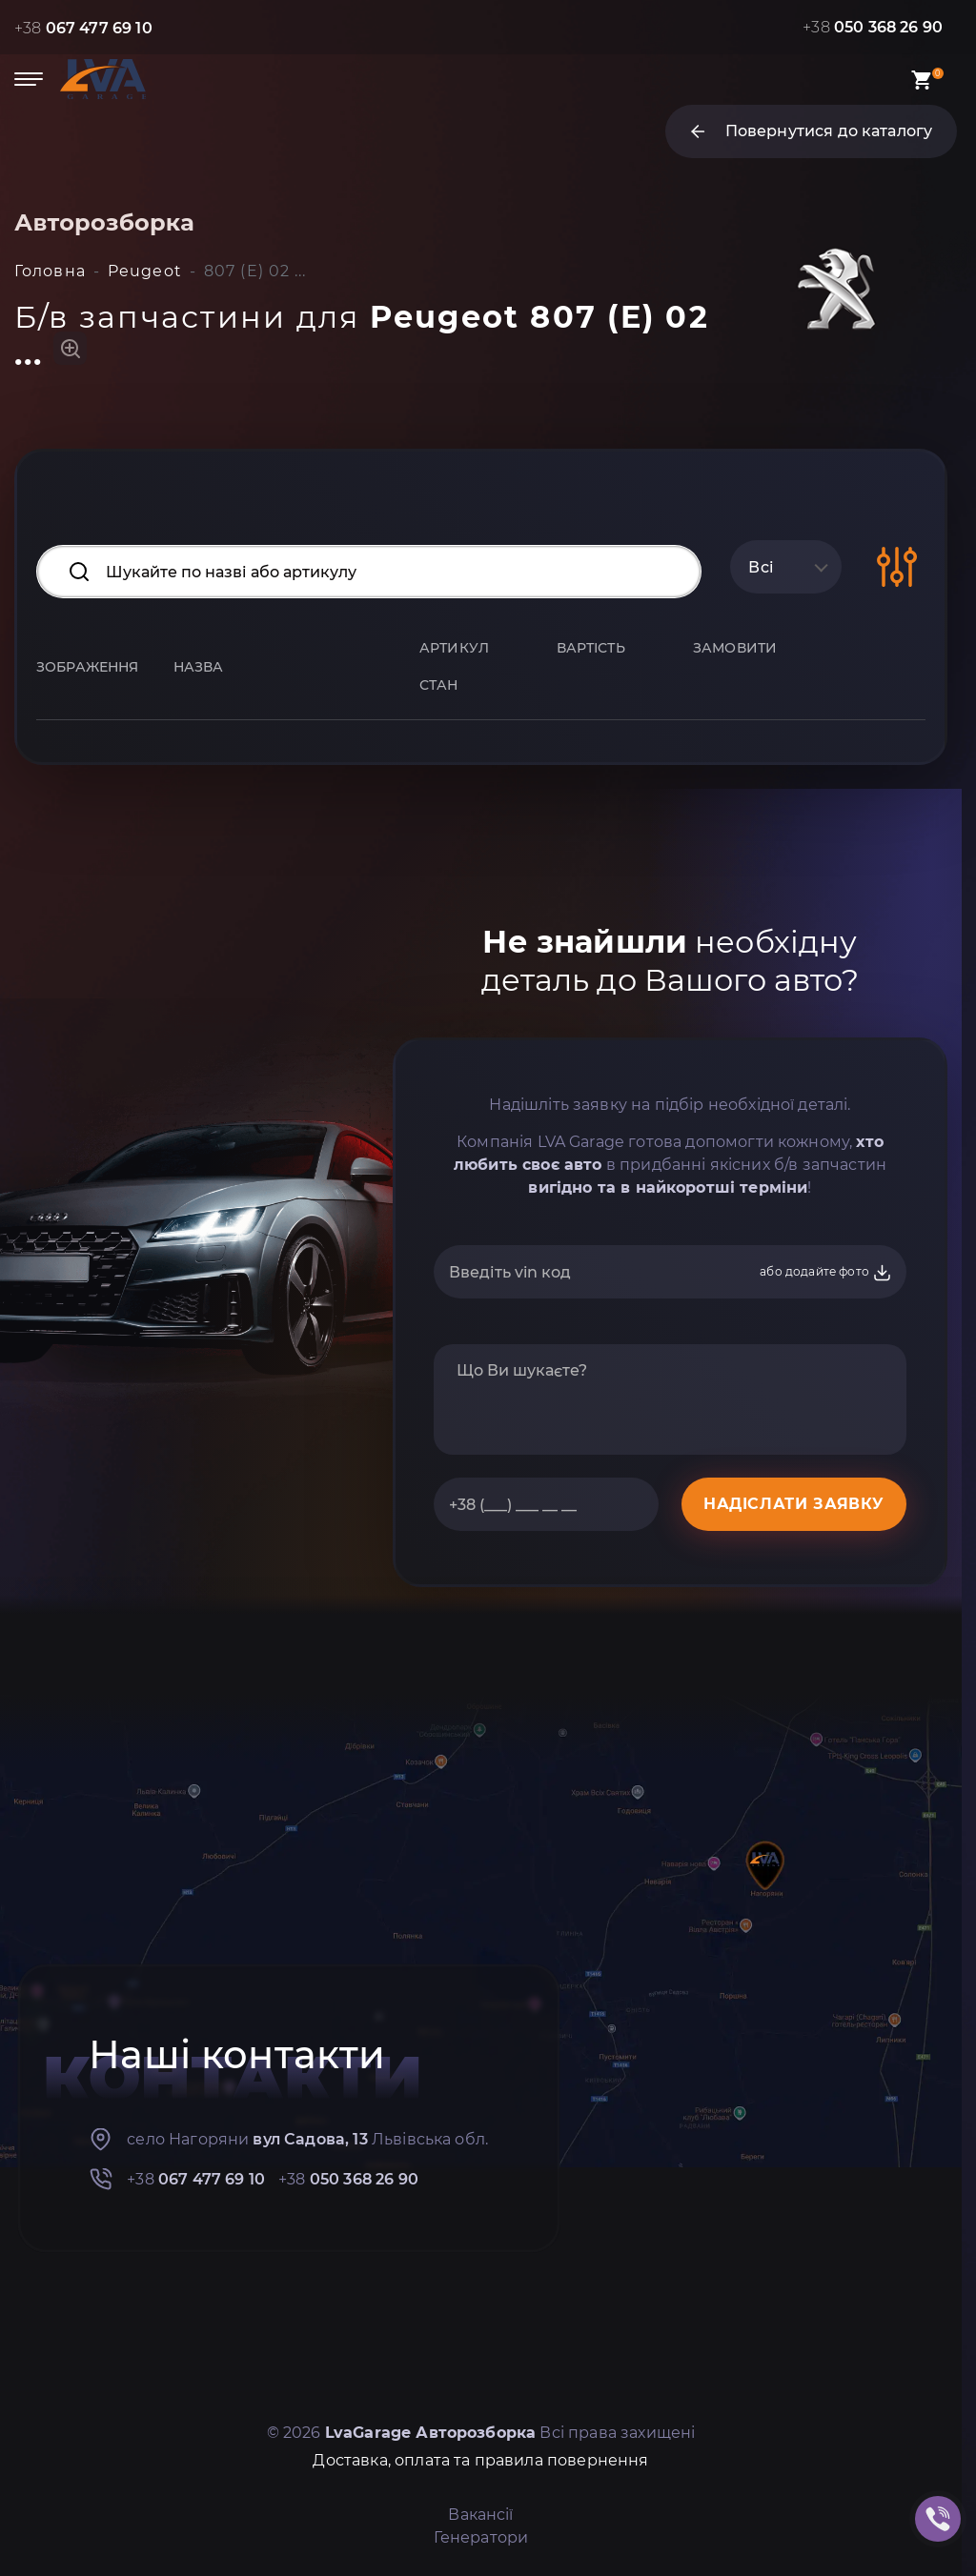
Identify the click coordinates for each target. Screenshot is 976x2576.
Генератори (481, 2537)
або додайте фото (826, 1272)
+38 (83, 28)
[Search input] (369, 571)
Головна (50, 271)
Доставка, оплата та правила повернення (480, 2460)
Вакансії (480, 2515)
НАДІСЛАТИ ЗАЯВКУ (793, 1504)
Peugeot (145, 271)
